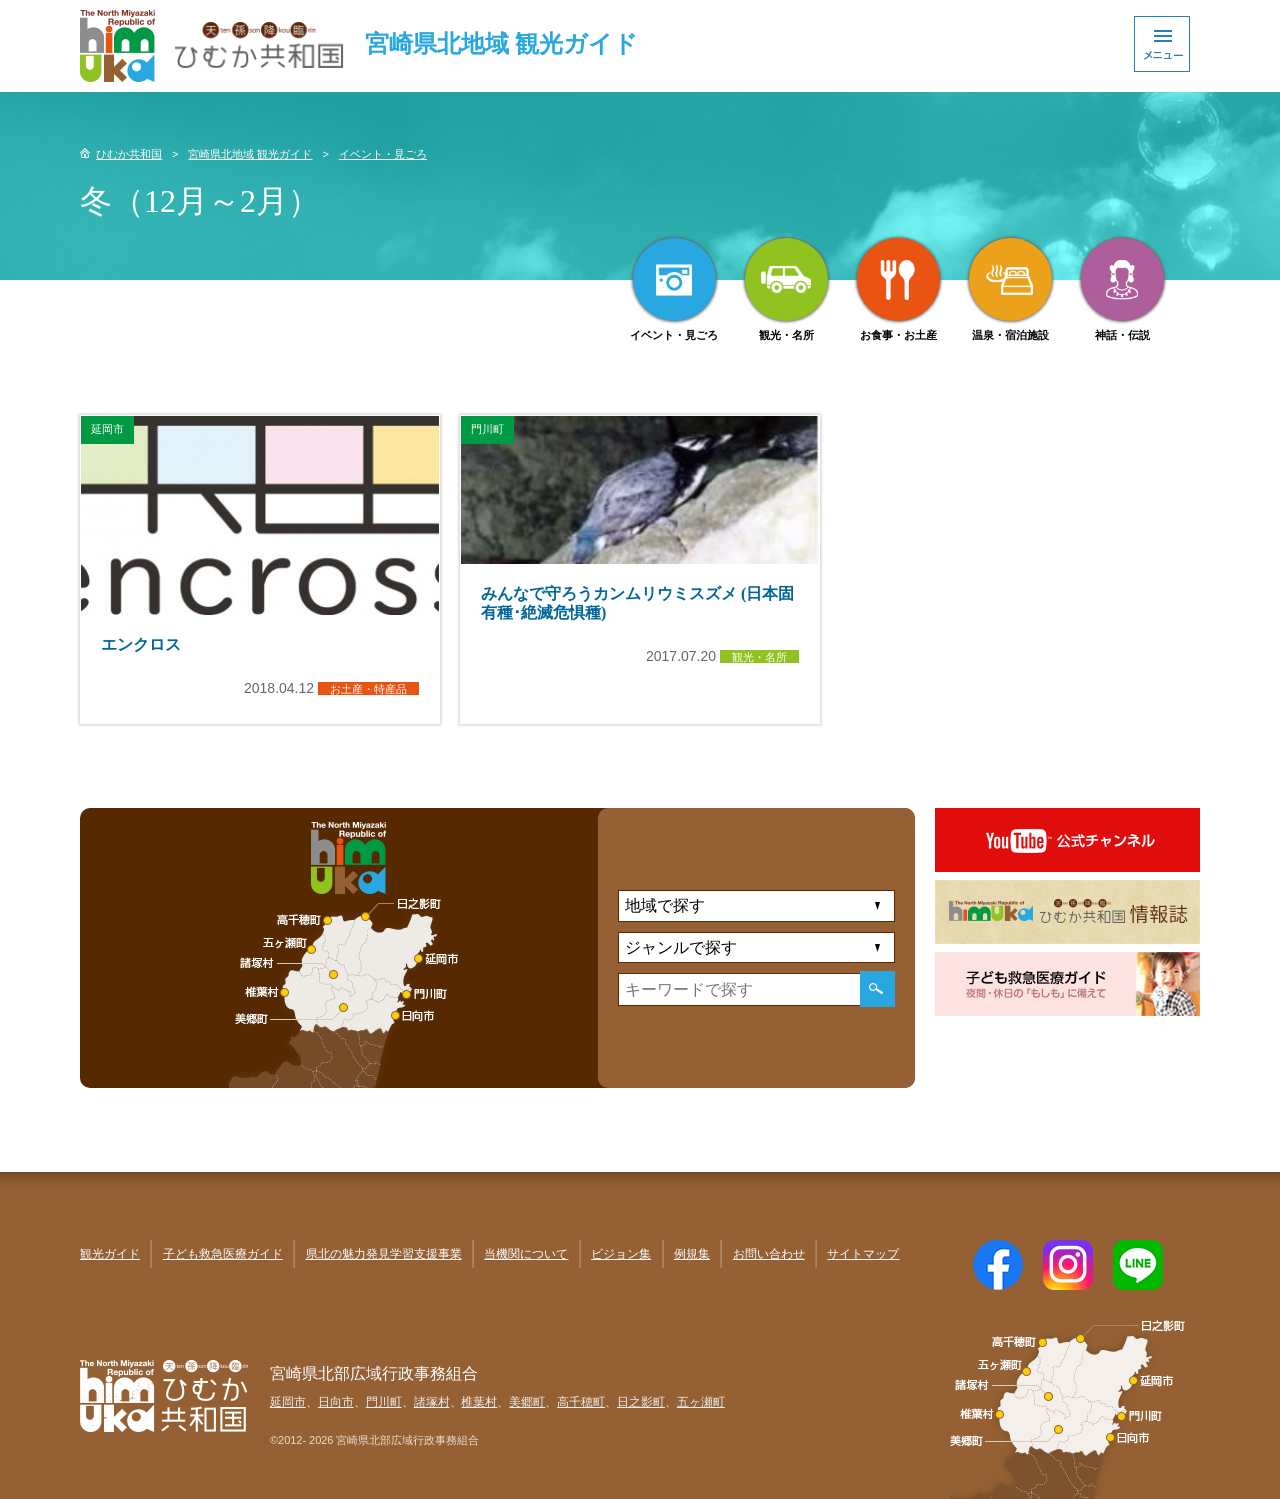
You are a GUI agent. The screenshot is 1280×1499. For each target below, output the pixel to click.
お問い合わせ (769, 1254)
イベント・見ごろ (383, 154)
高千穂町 (581, 1402)
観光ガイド (110, 1254)
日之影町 (641, 1402)
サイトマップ (863, 1254)
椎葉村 (479, 1402)
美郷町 (527, 1402)
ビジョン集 (621, 1254)
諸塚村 (432, 1402)
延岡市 (288, 1402)
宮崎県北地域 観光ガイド (250, 154)
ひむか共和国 (129, 154)
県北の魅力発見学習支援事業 (384, 1254)
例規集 (692, 1254)
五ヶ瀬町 (701, 1402)
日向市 (336, 1402)
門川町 (384, 1402)
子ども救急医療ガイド (223, 1254)
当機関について (526, 1254)
